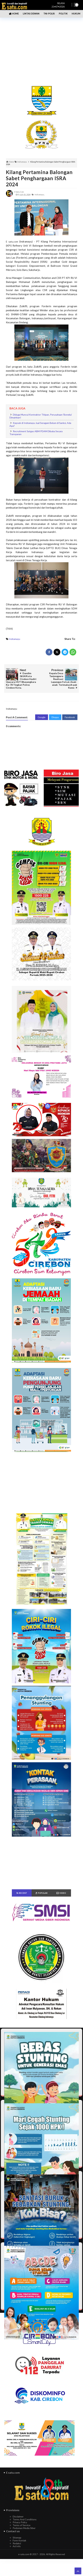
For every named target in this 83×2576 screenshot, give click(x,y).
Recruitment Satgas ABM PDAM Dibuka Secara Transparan (36, 433)
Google (41, 717)
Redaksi (17, 2543)
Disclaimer (18, 2516)
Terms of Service (21, 2525)
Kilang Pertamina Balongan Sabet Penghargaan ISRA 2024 (39, 178)
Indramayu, (39, 194)
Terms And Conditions (25, 2519)
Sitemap (17, 2537)
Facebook (70, 717)
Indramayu (14, 638)
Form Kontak (19, 2540)
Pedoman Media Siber (24, 2528)
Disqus (55, 717)
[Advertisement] (41, 58)
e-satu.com (23, 2554)
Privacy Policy (20, 2522)
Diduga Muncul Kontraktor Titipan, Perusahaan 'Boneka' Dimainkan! (40, 416)
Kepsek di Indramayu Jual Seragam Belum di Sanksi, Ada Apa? (40, 424)
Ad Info (17, 2546)
